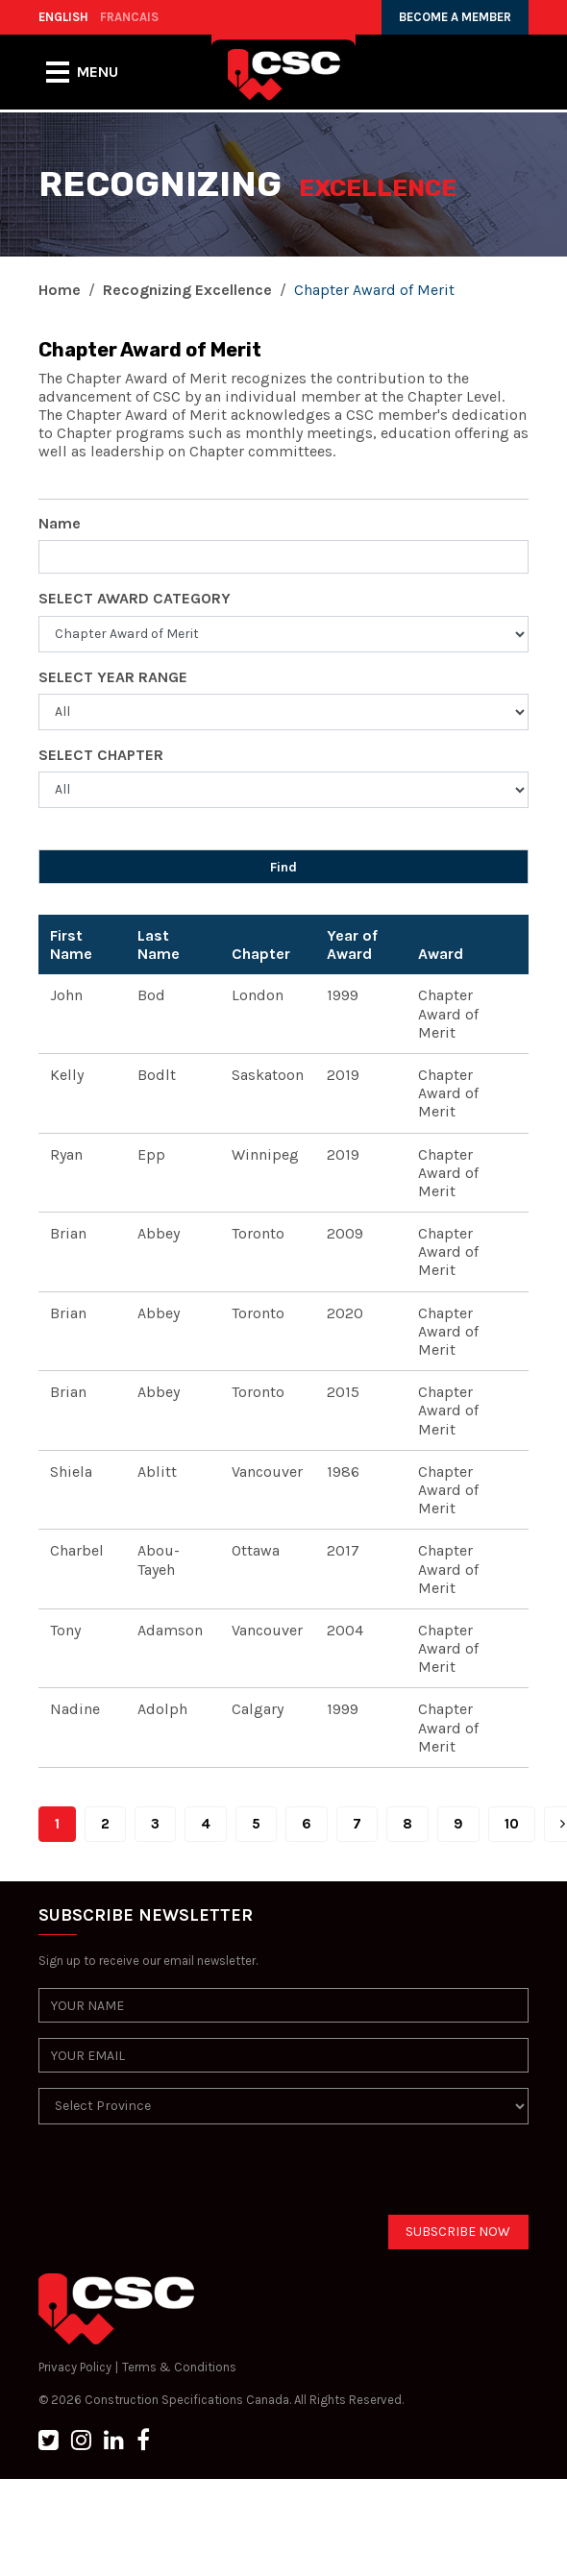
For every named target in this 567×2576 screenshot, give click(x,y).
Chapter (261, 954)
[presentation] (184, 2177)
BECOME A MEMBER (455, 17)
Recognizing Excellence (187, 290)
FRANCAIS (129, 17)
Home (59, 290)
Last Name (158, 944)
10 (512, 1823)
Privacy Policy (74, 2367)
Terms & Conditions (179, 2367)
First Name (71, 944)
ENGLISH (63, 17)
